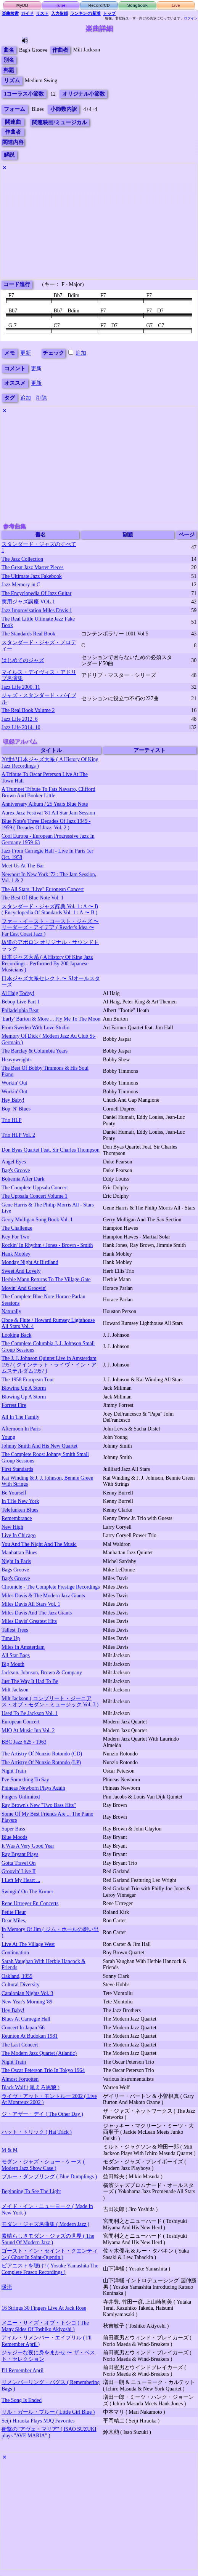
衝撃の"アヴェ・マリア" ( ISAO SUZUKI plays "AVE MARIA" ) (49, 2432)
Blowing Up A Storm (24, 1388)
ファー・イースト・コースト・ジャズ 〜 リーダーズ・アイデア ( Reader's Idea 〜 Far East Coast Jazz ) (50, 927)
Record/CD (98, 5)
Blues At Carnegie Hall (26, 2019)
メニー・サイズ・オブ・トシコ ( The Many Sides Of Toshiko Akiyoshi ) (45, 2326)
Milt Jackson (15, 1690)
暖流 (7, 2287)
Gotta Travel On (18, 1863)
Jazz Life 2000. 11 (21, 687)
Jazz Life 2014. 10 (21, 727)
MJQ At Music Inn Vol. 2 (28, 1730)
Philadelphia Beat (20, 1010)
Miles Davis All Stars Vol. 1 (31, 1604)
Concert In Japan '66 (23, 2027)
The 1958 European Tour (28, 1379)
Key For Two (15, 1237)
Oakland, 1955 (17, 1976)
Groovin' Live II (19, 1871)
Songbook (137, 5)
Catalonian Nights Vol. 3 (27, 1993)
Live (176, 5)
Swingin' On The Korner (27, 1891)
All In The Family (20, 1417)
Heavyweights (17, 1059)
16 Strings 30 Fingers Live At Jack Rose (44, 2308)
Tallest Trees (15, 1630)
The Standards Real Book (28, 634)
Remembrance (17, 1518)
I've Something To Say (25, 1779)
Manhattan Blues (19, 1552)
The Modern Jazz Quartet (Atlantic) (39, 2053)
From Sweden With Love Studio (35, 1027)
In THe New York (20, 1501)
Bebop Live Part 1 (21, 1002)
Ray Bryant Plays (20, 1854)
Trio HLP (12, 1120)
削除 (41, 398)
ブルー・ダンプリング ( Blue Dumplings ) (49, 2176)
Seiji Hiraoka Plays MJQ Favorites (38, 2421)
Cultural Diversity (21, 1984)
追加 (81, 353)
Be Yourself (14, 1493)
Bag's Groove (16, 1170)
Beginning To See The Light (31, 2191)
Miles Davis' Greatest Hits (29, 1621)
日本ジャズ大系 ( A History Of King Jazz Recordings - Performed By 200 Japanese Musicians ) (47, 963)
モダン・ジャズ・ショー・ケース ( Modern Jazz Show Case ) (43, 2165)
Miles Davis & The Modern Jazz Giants (43, 1595)
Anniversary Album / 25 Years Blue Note (45, 804)
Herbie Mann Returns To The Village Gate (46, 1279)
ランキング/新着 (85, 13)
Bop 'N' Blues (16, 1109)
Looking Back (16, 1335)
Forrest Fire (14, 1405)
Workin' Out (14, 1083)
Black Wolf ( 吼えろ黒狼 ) (31, 2087)
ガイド (27, 13)
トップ (109, 13)
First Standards (17, 1469)
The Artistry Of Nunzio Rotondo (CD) (42, 1754)
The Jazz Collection (22, 559)
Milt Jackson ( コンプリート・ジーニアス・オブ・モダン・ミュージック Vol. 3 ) (50, 1702)
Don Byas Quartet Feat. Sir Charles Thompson (51, 1150)
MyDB (22, 5)
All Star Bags (16, 1655)
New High (12, 1527)
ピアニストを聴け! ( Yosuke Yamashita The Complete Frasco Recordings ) (50, 2269)
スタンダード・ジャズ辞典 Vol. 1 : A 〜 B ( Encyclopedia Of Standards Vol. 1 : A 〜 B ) (50, 910)
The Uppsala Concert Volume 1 (35, 1196)
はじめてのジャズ (23, 660)
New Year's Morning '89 (27, 2002)
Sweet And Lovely (21, 1271)
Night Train (14, 1771)
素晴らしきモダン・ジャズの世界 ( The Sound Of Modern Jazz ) (48, 2239)
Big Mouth (13, 1664)
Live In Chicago (18, 1535)
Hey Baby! (13, 1100)
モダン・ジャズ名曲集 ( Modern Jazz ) (45, 2224)
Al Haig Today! (18, 993)
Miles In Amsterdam (23, 1647)
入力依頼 (59, 13)
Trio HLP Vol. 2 (18, 1135)
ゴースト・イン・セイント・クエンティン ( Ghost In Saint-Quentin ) (50, 2254)
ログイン (191, 18)
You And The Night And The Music (39, 1544)
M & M (10, 2150)
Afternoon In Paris (21, 1429)
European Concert (21, 1722)
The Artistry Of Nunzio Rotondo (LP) (41, 1762)
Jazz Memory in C (21, 584)
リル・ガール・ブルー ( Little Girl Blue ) (48, 2412)
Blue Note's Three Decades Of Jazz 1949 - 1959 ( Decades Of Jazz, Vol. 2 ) (46, 824)
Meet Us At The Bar (23, 866)
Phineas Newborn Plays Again (33, 1788)
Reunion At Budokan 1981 (30, 2036)
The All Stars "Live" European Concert (43, 889)
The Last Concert (20, 2045)
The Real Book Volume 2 (28, 710)
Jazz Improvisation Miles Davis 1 (37, 610)
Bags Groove (15, 1570)
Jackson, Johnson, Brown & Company (42, 1672)
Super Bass (13, 1829)
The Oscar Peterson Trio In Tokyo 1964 (43, 2070)
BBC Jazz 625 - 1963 (24, 1742)
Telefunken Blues (20, 1510)
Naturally (11, 1311)
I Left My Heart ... (21, 1880)
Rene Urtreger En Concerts (30, 1903)
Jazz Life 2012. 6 (20, 719)
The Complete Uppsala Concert (35, 1187)
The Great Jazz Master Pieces (33, 567)
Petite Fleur (14, 1912)
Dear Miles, (14, 1920)
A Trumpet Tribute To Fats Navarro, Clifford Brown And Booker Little (48, 792)
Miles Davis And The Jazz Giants (37, 1613)
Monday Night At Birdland (30, 1262)
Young (8, 1437)
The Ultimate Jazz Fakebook (32, 576)
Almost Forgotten (20, 2079)
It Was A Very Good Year (28, 1846)
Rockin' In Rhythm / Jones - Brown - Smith (47, 1245)
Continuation (15, 1952)
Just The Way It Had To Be (30, 1681)
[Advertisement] (99, 226)
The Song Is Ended (22, 2400)
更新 (25, 353)
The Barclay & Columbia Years (35, 1051)
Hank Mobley (16, 1254)
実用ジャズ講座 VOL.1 (28, 602)
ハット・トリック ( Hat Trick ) (37, 2132)
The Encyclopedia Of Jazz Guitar (36, 593)
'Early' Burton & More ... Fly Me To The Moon (51, 1019)
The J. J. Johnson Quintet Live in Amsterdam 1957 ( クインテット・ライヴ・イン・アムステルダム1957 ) (49, 1364)
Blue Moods (14, 1837)
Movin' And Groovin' (24, 1288)
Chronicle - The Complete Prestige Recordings (51, 1587)
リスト (42, 13)
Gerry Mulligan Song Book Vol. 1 (37, 1219)
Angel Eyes (14, 1162)
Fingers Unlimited (21, 1797)
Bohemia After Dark (23, 1179)
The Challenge (17, 1228)
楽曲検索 (10, 13)
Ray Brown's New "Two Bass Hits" (39, 1805)
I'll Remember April (22, 2370)
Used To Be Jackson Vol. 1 (30, 1713)
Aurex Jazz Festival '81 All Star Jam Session (48, 813)
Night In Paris (16, 1561)
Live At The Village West (28, 1944)
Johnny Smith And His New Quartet (39, 1446)
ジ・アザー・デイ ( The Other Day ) (42, 2114)
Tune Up (11, 1638)
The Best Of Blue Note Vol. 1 (33, 898)
